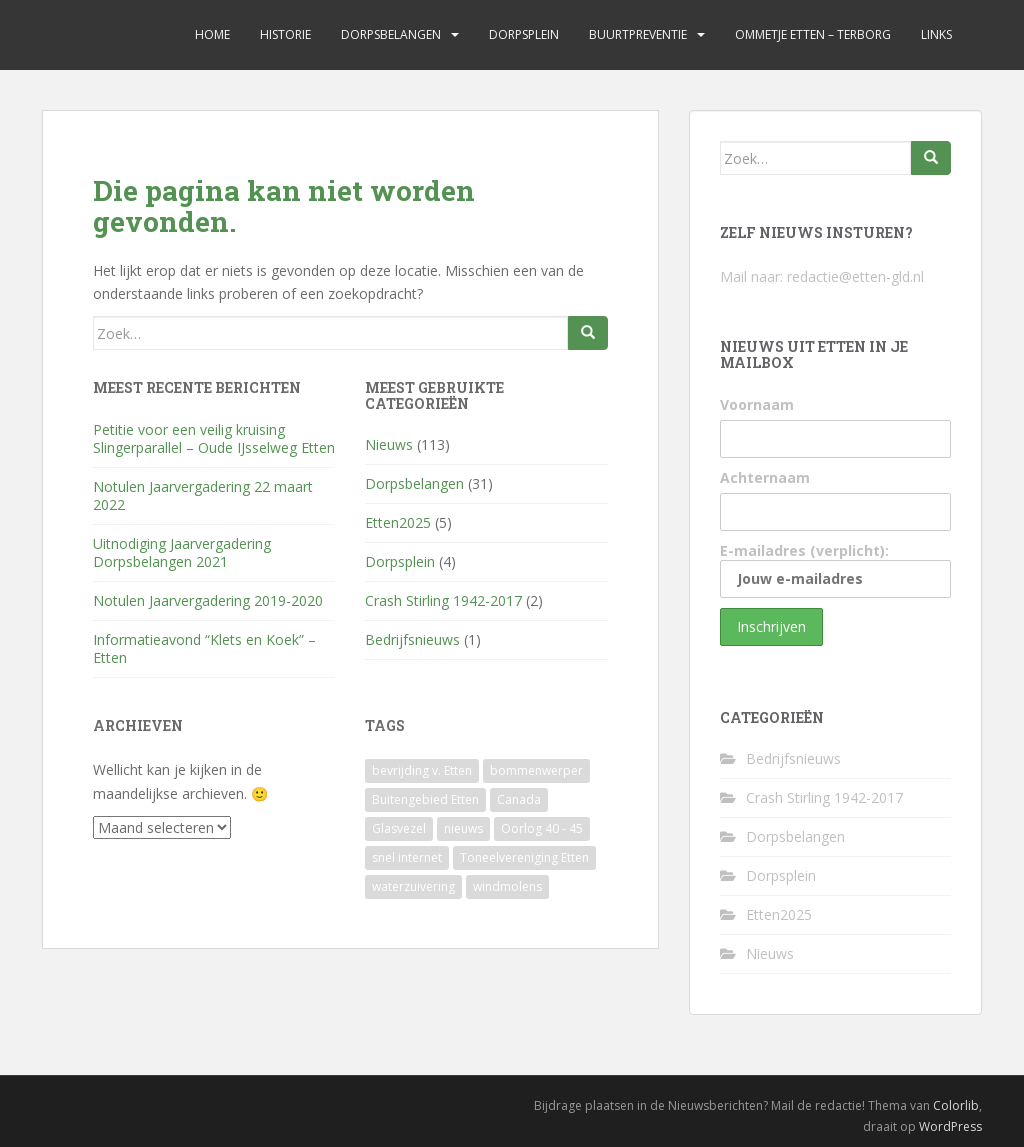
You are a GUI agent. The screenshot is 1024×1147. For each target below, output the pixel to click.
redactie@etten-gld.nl (855, 276)
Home (212, 34)
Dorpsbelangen (391, 34)
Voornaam (757, 404)
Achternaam (765, 477)
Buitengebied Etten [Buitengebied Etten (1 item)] (425, 799)
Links (936, 34)
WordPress (950, 1126)
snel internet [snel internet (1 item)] (407, 857)
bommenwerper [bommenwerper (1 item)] (536, 770)
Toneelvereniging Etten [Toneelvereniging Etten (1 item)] (524, 857)
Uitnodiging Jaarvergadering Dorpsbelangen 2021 (182, 552)
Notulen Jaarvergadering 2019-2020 (208, 600)
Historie (285, 34)
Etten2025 (398, 522)
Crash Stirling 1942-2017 (443, 600)
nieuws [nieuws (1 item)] (463, 828)
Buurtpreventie (638, 34)
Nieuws (389, 444)
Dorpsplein (524, 34)
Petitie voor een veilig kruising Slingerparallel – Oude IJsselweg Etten (214, 438)
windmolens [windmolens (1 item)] (507, 886)
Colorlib (956, 1105)
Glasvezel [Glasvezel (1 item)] (399, 828)
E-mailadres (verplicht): (835, 569)
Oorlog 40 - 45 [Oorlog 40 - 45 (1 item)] (542, 828)
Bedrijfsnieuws (412, 639)
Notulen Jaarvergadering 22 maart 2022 (203, 495)
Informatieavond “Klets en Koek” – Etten (204, 648)
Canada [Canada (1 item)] (519, 799)
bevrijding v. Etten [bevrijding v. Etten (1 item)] (422, 770)
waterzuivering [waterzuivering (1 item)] (413, 886)
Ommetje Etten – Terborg (813, 34)
